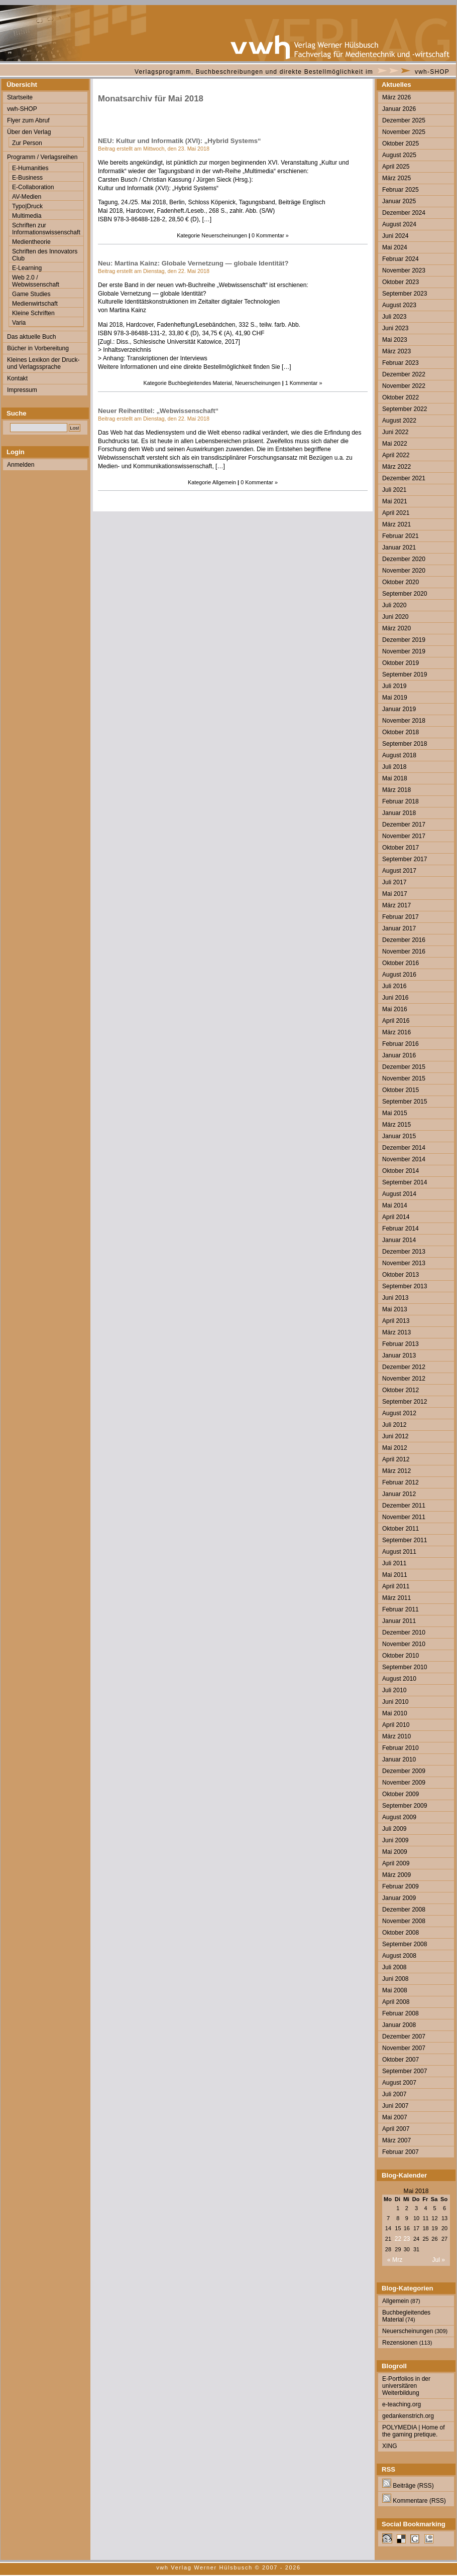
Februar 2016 (400, 1043)
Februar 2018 (400, 801)
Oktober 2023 (400, 282)
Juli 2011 (394, 1563)
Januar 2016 (399, 1055)
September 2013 (404, 1286)
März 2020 (396, 628)
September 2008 (404, 1944)
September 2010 (404, 1667)
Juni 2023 (395, 328)
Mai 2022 (394, 443)
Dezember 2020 (403, 559)
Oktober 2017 (400, 847)
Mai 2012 (394, 1447)
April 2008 (395, 2001)
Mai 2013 (394, 1309)
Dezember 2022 (403, 374)
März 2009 (396, 1874)
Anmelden (20, 464)
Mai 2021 (394, 501)
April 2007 (395, 2128)
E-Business (27, 177)
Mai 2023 (394, 339)
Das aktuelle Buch (31, 336)
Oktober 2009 (400, 1794)
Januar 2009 (399, 1898)
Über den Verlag (29, 131)
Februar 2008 (400, 2013)
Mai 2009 (394, 1851)
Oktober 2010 (400, 1655)
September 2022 (404, 409)
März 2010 (396, 1736)
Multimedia (26, 215)
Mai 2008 (394, 1990)
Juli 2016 (394, 986)
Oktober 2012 (400, 1390)
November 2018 (403, 720)
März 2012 (396, 1470)
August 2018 (399, 755)
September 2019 (404, 674)
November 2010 (403, 1644)
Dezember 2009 (403, 1771)
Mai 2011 (394, 1574)
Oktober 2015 (400, 1090)
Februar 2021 (400, 535)
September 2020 (404, 593)
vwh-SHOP (432, 71)
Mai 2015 (394, 1113)
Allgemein (224, 482)
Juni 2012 (395, 1436)
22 (398, 2238)
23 (406, 2238)
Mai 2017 (394, 893)
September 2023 (404, 293)
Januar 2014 (399, 1240)
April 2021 (395, 512)
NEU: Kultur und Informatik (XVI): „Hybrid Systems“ (179, 141)
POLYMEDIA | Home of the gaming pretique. (413, 2431)
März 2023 (396, 351)
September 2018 (404, 743)
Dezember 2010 (403, 1632)
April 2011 (395, 1586)
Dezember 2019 (403, 639)
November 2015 (403, 1078)
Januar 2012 (399, 1494)
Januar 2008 (399, 2024)
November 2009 (403, 1782)
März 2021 (396, 524)
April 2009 (395, 1863)
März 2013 (396, 1332)
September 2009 (404, 1805)
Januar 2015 (399, 1136)
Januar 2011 (399, 1620)
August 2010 (399, 1678)
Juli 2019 (394, 686)
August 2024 (399, 224)
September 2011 (404, 1540)
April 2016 (395, 1020)
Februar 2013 (400, 1343)
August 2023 (399, 305)
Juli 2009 (394, 1828)
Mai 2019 (394, 697)
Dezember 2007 (403, 2036)
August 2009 (399, 1817)
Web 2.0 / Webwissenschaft (35, 281)
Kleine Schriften (33, 313)
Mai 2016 (394, 1009)
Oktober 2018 (400, 732)
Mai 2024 (394, 247)
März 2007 (396, 2140)
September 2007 (404, 2071)
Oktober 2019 (400, 662)
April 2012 (395, 1459)
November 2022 (403, 385)
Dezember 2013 (403, 1251)
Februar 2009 (400, 1886)
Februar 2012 (400, 1482)
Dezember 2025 (403, 120)
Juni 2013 (395, 1297)
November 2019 (403, 651)
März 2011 (396, 1597)
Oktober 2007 (400, 2059)
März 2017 (396, 905)
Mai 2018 (394, 778)
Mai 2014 (394, 1205)
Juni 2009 (395, 1840)
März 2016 (396, 1032)
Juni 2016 (395, 997)
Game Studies (31, 294)
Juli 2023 (394, 316)
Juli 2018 (394, 766)
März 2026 (396, 97)
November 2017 (403, 836)
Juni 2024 (395, 235)
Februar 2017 (400, 916)
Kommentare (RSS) (414, 2500)
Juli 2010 (394, 1690)
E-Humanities (30, 168)
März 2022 (396, 466)
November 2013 (403, 1263)
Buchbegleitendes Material (200, 383)
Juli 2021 (394, 489)
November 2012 (403, 1378)
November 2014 (403, 1159)
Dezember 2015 (403, 1066)
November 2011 (403, 1517)
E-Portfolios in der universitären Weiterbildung (406, 2385)
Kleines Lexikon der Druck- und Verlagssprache (43, 363)
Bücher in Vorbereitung (38, 348)
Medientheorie (31, 241)
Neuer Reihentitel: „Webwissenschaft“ (158, 411)
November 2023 (403, 270)
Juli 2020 (394, 605)
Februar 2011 (400, 1609)
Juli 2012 (394, 1424)
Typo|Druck (27, 206)
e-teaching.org (401, 2404)
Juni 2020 (395, 616)
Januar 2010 (399, 1759)
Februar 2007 (400, 2151)
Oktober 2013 (400, 1274)
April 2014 (395, 1217)
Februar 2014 (400, 1228)
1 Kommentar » (303, 383)
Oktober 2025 (400, 143)
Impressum (22, 389)
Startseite (20, 97)
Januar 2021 (399, 547)
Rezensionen (400, 2342)
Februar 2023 (400, 362)
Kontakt (17, 378)
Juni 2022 (395, 432)
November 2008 (403, 1921)
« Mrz (394, 2259)
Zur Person (27, 143)
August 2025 (399, 155)
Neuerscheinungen (224, 235)
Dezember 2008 (403, 1909)
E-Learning (27, 268)
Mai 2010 (394, 1713)
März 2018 (396, 789)
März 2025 (396, 178)
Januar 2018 (399, 813)
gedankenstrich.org (408, 2415)
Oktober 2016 (400, 963)
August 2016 (399, 974)
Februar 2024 (400, 258)
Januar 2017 (399, 928)
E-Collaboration (33, 187)
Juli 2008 (394, 1967)
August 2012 (399, 1413)
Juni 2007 (395, 2105)
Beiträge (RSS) (408, 2485)
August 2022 (399, 420)
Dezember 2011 (403, 1505)
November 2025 (403, 131)
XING (389, 2446)
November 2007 (403, 2048)
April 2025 (395, 166)
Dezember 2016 (403, 939)
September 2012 (404, 1401)
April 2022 (395, 455)
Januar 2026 (399, 108)
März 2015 (396, 1124)
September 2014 (404, 1182)
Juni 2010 (395, 1701)
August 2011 (399, 1551)
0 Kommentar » (270, 235)
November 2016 (403, 951)
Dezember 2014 (403, 1147)
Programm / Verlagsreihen (42, 157)
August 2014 (399, 1193)
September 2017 (404, 859)
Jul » (438, 2259)
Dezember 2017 (403, 824)
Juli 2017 (394, 882)
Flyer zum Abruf (28, 120)
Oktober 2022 (400, 397)
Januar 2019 (399, 709)
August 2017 (399, 870)
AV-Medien (26, 196)
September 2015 (404, 1101)
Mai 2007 (394, 2117)
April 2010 (395, 1724)
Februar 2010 (400, 1747)
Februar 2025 (400, 189)
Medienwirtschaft (35, 303)
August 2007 (399, 2082)
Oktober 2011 (400, 1528)
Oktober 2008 (400, 1932)
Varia (19, 322)
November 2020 (403, 570)
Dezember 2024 (403, 212)
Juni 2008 (395, 1978)
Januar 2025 (399, 201)
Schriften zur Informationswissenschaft (46, 229)
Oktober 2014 (400, 1170)
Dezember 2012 (403, 1367)
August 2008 (399, 1955)
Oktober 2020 (400, 582)
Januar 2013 (399, 1355)
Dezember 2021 (403, 478)
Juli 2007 (394, 2094)
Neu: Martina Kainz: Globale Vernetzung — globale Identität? (193, 263)
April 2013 (395, 1320)
